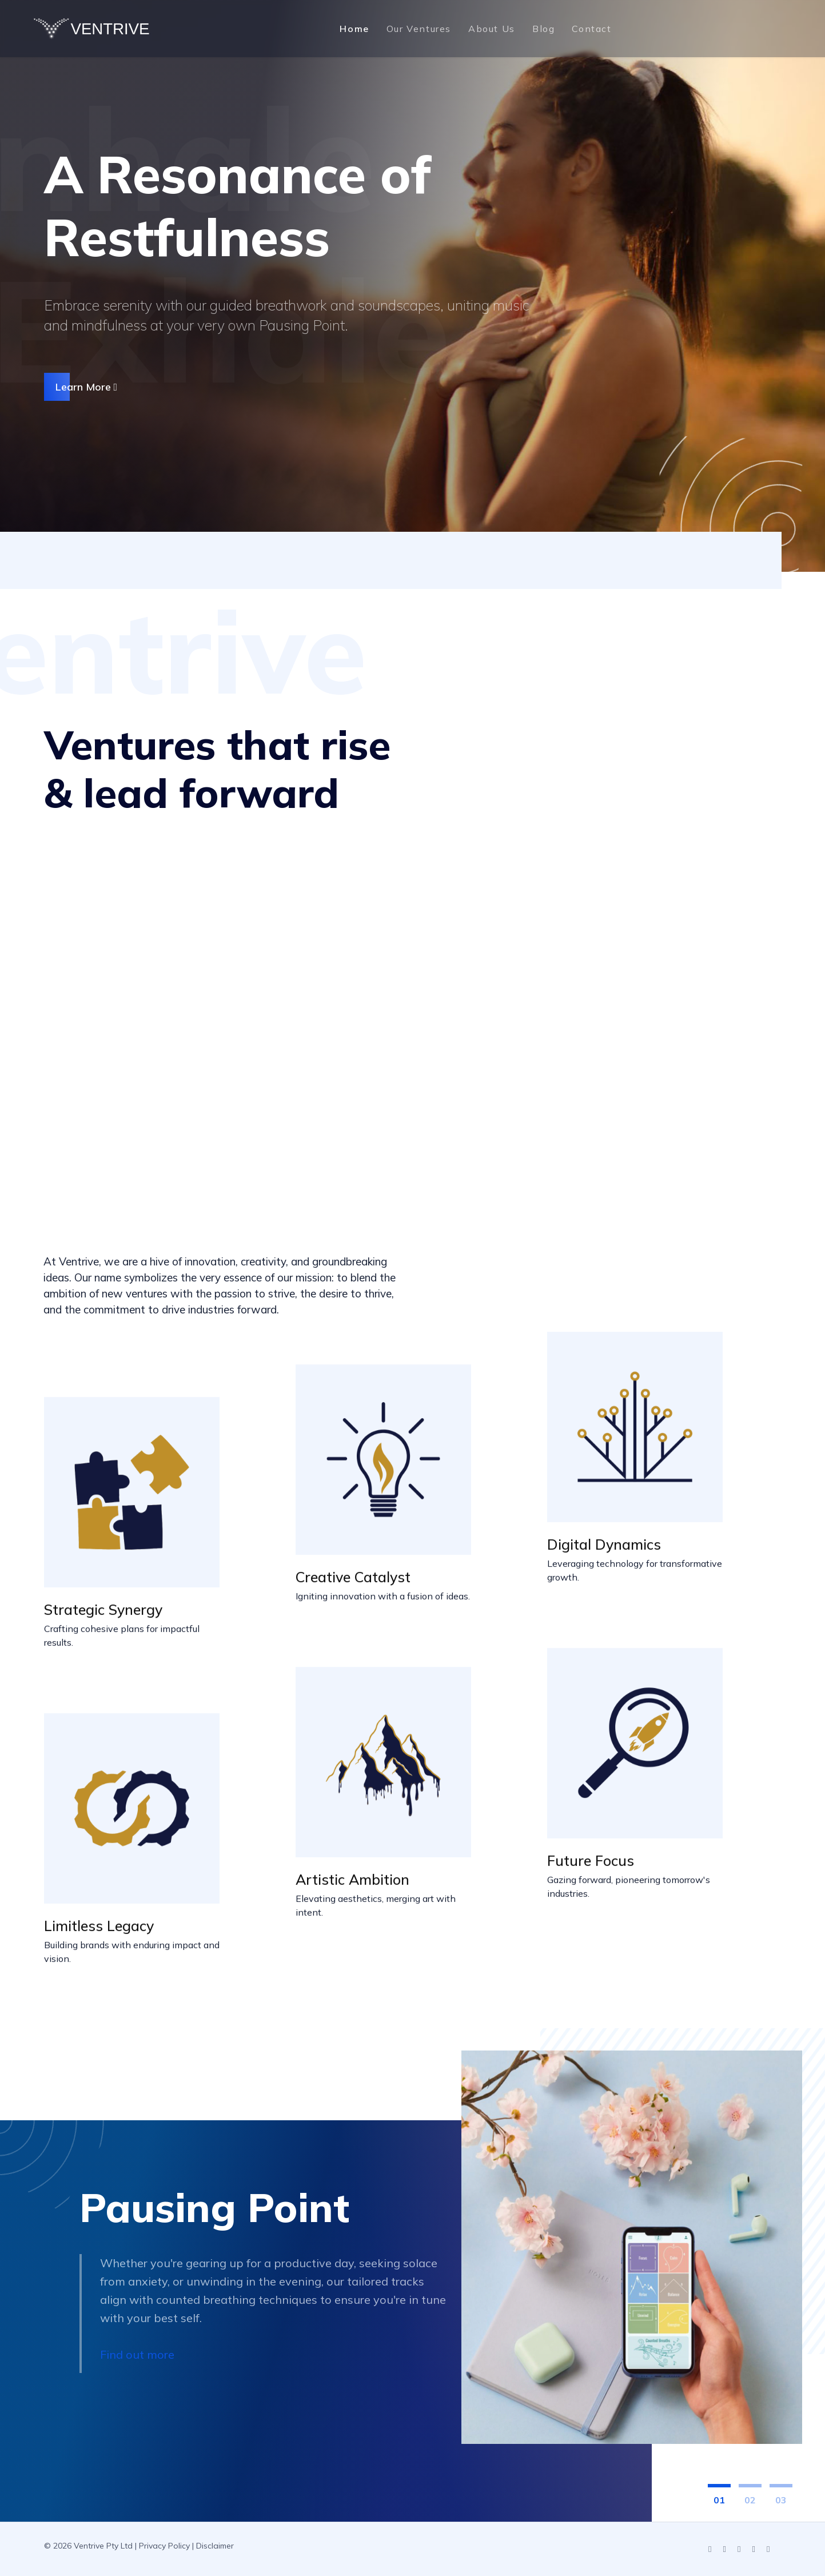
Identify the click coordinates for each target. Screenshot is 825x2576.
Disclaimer (215, 2546)
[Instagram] (739, 2550)
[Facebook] (753, 2550)
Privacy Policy (164, 2546)
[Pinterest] (768, 2550)
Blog (543, 28)
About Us (491, 28)
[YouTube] (724, 2550)
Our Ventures (418, 28)
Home (354, 28)
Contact (591, 28)
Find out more (137, 2355)
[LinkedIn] (709, 2550)
